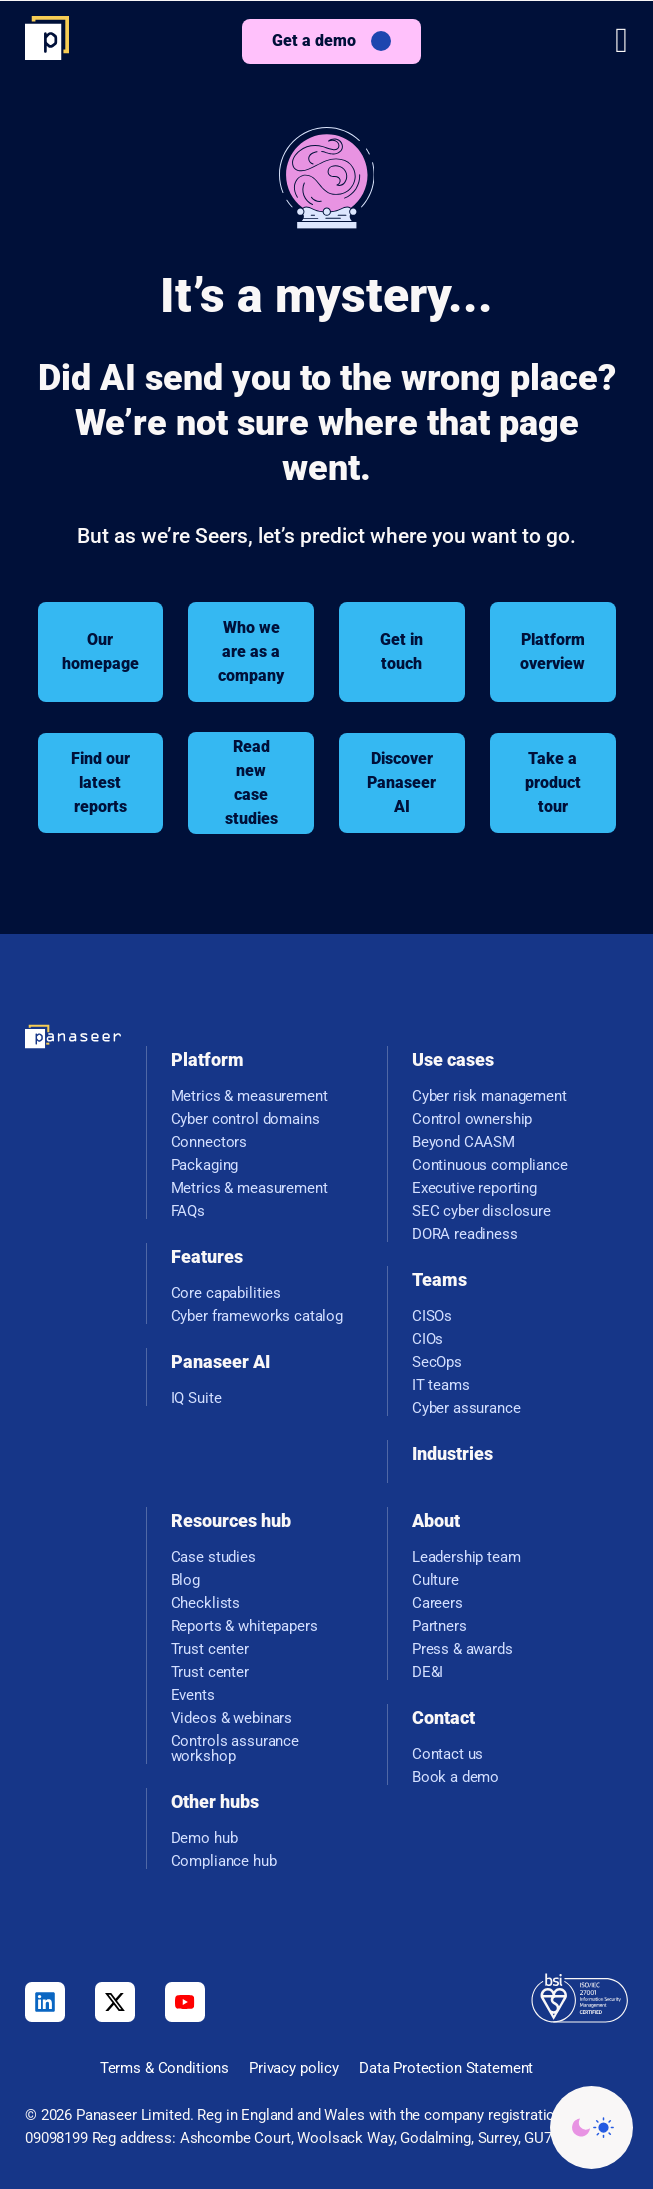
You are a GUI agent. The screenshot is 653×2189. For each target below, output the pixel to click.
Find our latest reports (100, 782)
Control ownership (472, 1119)
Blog (185, 1580)
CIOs (427, 1339)
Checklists (206, 1603)
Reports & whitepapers (244, 1626)
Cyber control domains (245, 1119)
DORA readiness (465, 1234)
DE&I (427, 1672)
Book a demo (455, 1777)
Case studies (213, 1557)
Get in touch (401, 651)
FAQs (188, 1211)
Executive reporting (474, 1188)
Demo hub (204, 1838)
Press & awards (462, 1649)
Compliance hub (224, 1861)
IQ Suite (196, 1398)
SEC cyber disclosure (481, 1211)
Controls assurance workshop (235, 1749)
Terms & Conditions (164, 2068)
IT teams (441, 1385)
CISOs (432, 1316)
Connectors (209, 1142)
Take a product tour (553, 782)
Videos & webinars (231, 1718)
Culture (435, 1580)
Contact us (448, 1754)
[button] (621, 40)
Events (193, 1695)
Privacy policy (294, 2068)
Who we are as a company (251, 651)
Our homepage (100, 651)
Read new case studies (251, 782)
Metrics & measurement (249, 1096)
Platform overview (552, 651)
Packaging (205, 1165)
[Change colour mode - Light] (591, 2127)
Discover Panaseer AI (401, 782)
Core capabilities (226, 1293)
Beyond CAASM (463, 1142)
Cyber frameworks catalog (257, 1316)
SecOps (437, 1362)
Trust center (210, 1649)
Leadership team (466, 1557)
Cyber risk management (489, 1096)
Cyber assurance (466, 1408)
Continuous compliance (490, 1165)
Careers (437, 1603)
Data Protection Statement (446, 2068)
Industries (452, 1453)
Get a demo (314, 40)
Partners (439, 1626)
